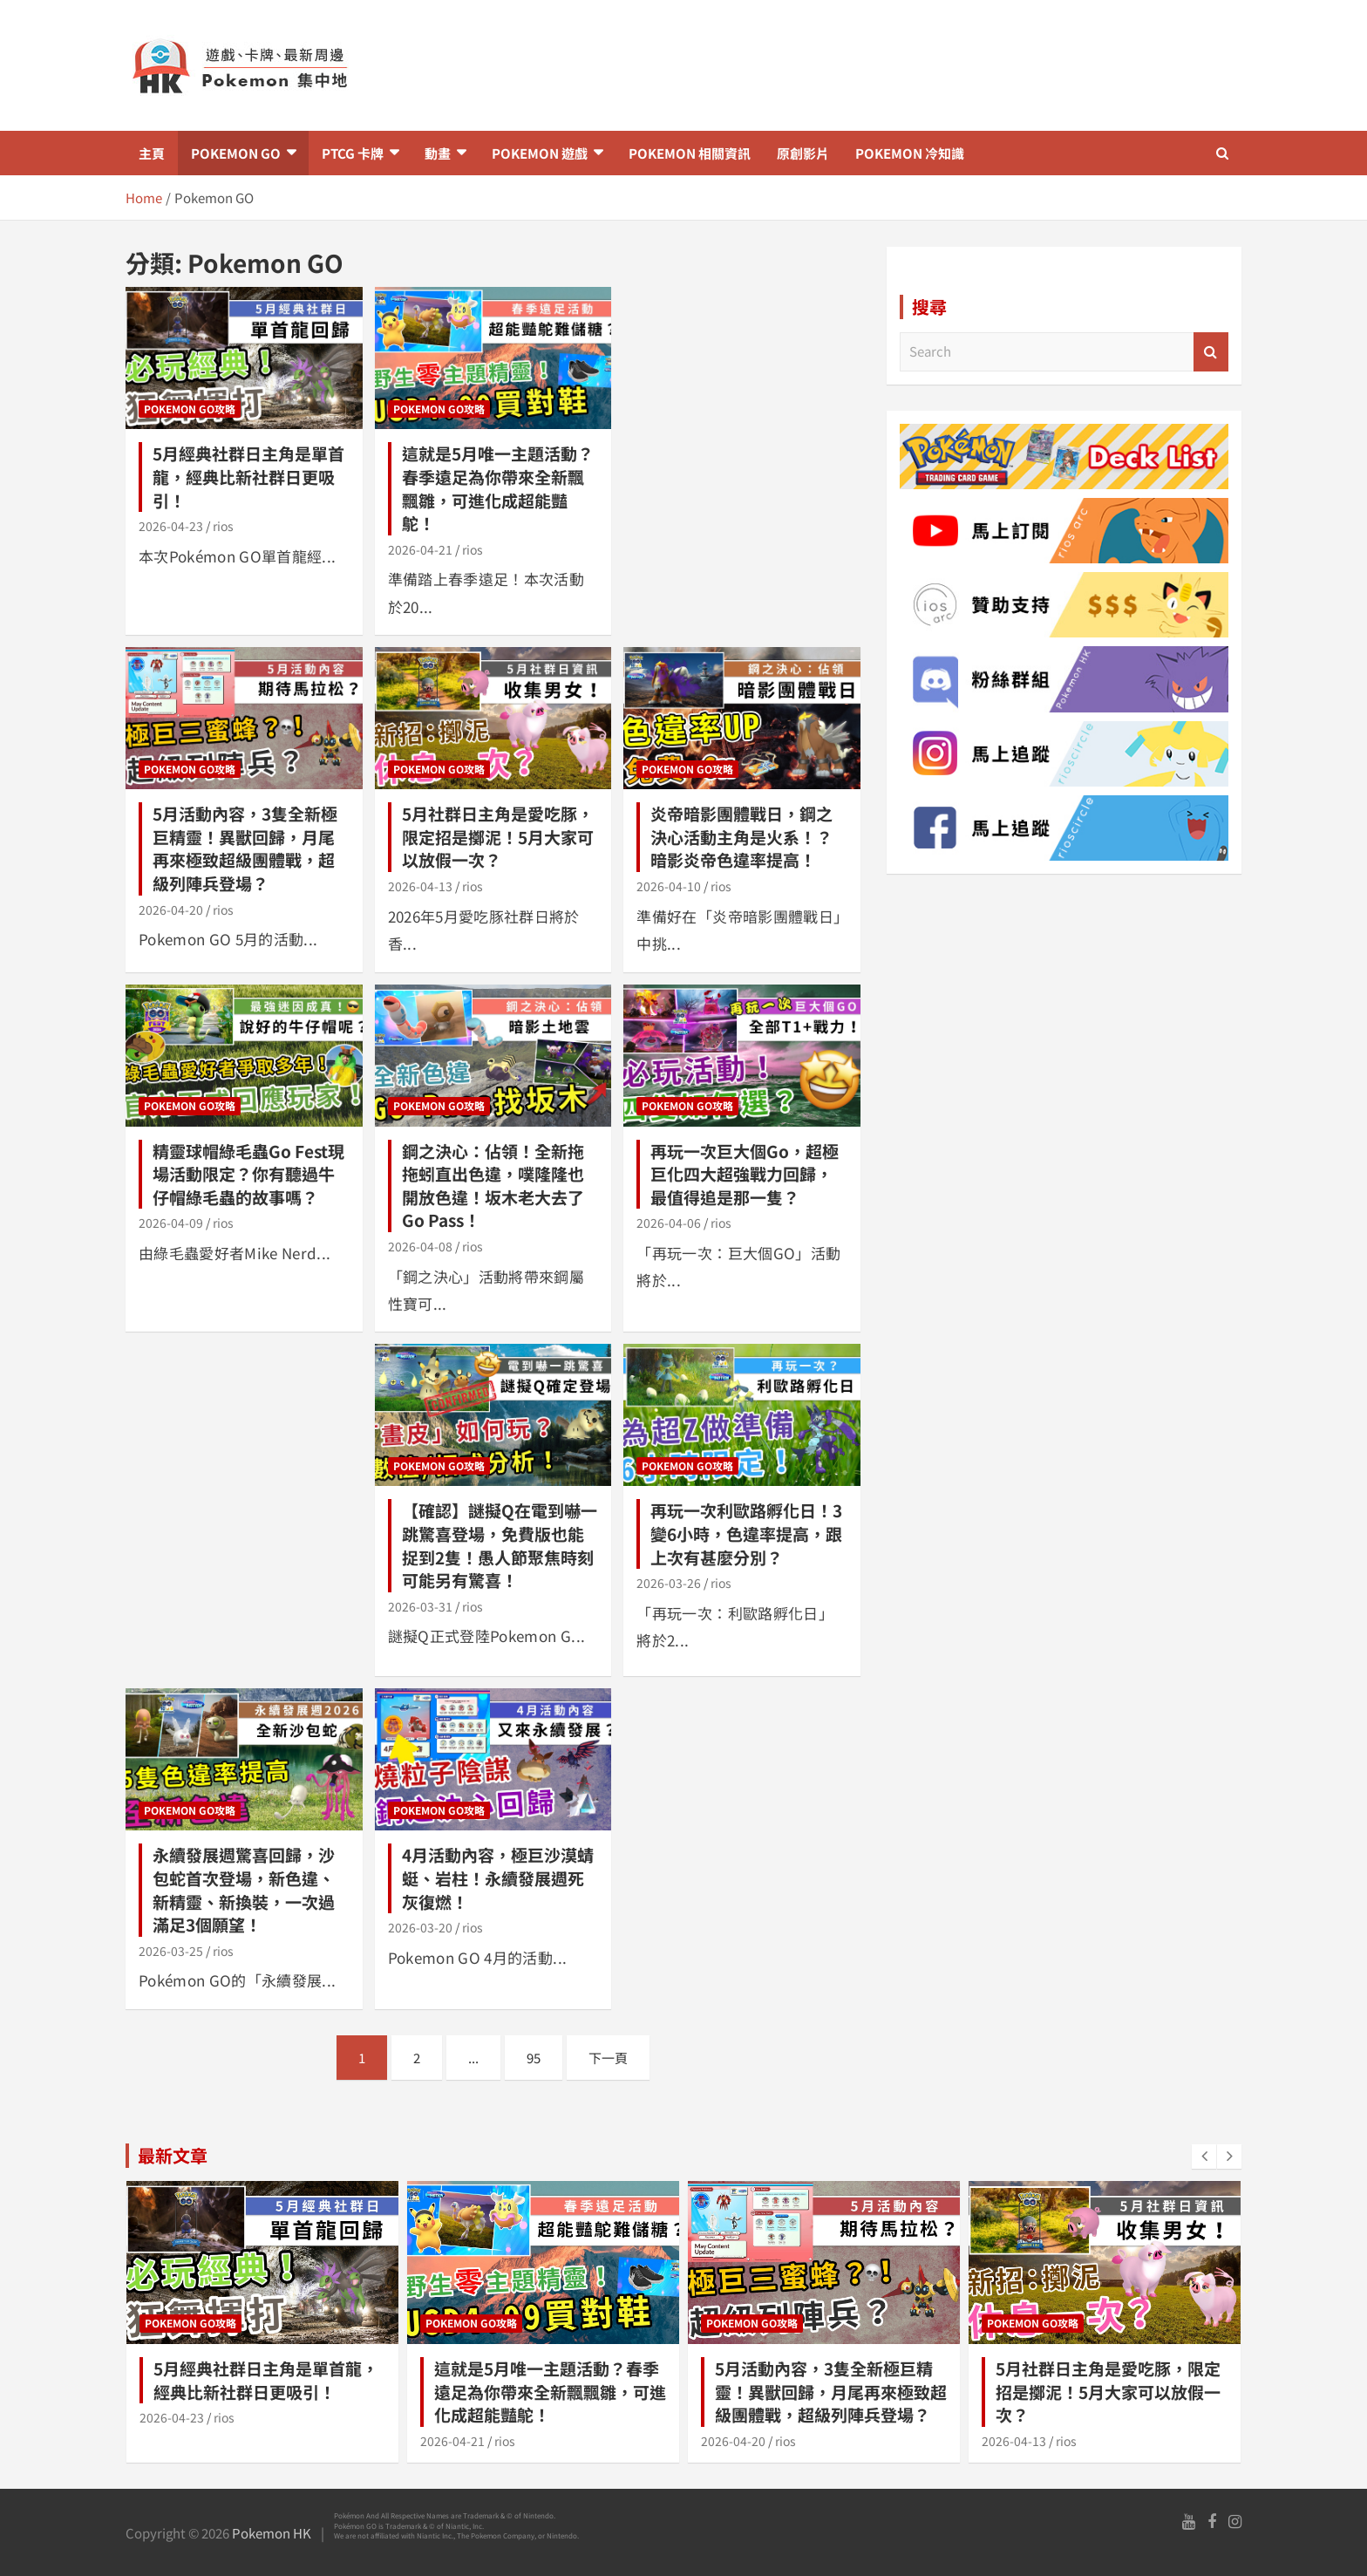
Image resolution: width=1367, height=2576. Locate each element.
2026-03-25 (171, 1950)
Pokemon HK (271, 2533)
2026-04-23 (171, 526)
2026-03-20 (420, 1927)
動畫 (438, 153)
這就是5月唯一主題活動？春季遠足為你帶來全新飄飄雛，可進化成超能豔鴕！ (498, 488)
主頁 (152, 153)
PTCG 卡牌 (353, 153)
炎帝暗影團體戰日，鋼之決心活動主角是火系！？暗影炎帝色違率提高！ (741, 836)
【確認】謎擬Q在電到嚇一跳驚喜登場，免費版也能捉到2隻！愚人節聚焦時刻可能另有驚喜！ (499, 1544)
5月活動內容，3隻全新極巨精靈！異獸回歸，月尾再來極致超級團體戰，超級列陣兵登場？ (245, 848)
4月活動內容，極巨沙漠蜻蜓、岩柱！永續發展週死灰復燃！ (498, 1877)
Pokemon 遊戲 (540, 153)
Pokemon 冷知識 (909, 153)
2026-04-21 (420, 549)
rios (223, 526)
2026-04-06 (668, 1222)
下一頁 (608, 2057)
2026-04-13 (420, 886)
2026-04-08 (420, 1246)
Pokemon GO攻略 (189, 408)
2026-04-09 (171, 1222)
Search (1211, 351)
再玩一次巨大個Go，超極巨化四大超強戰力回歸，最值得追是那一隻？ (744, 1174)
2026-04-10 (668, 886)
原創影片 (803, 153)
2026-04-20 (171, 909)
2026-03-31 (420, 1606)
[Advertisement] (873, 65)
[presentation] (1204, 2156)
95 (534, 2057)
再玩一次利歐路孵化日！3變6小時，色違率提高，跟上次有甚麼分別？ (746, 1533)
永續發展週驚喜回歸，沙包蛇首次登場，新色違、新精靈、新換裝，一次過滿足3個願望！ (244, 1889)
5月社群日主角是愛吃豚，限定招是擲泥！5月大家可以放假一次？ (498, 836)
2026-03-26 (668, 1582)
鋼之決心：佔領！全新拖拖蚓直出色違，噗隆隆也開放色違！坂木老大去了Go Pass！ (493, 1185)
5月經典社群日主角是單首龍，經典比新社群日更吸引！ (248, 476)
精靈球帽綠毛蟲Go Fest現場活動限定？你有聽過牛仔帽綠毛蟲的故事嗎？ (248, 1174)
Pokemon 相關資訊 (690, 153)
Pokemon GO (236, 153)
